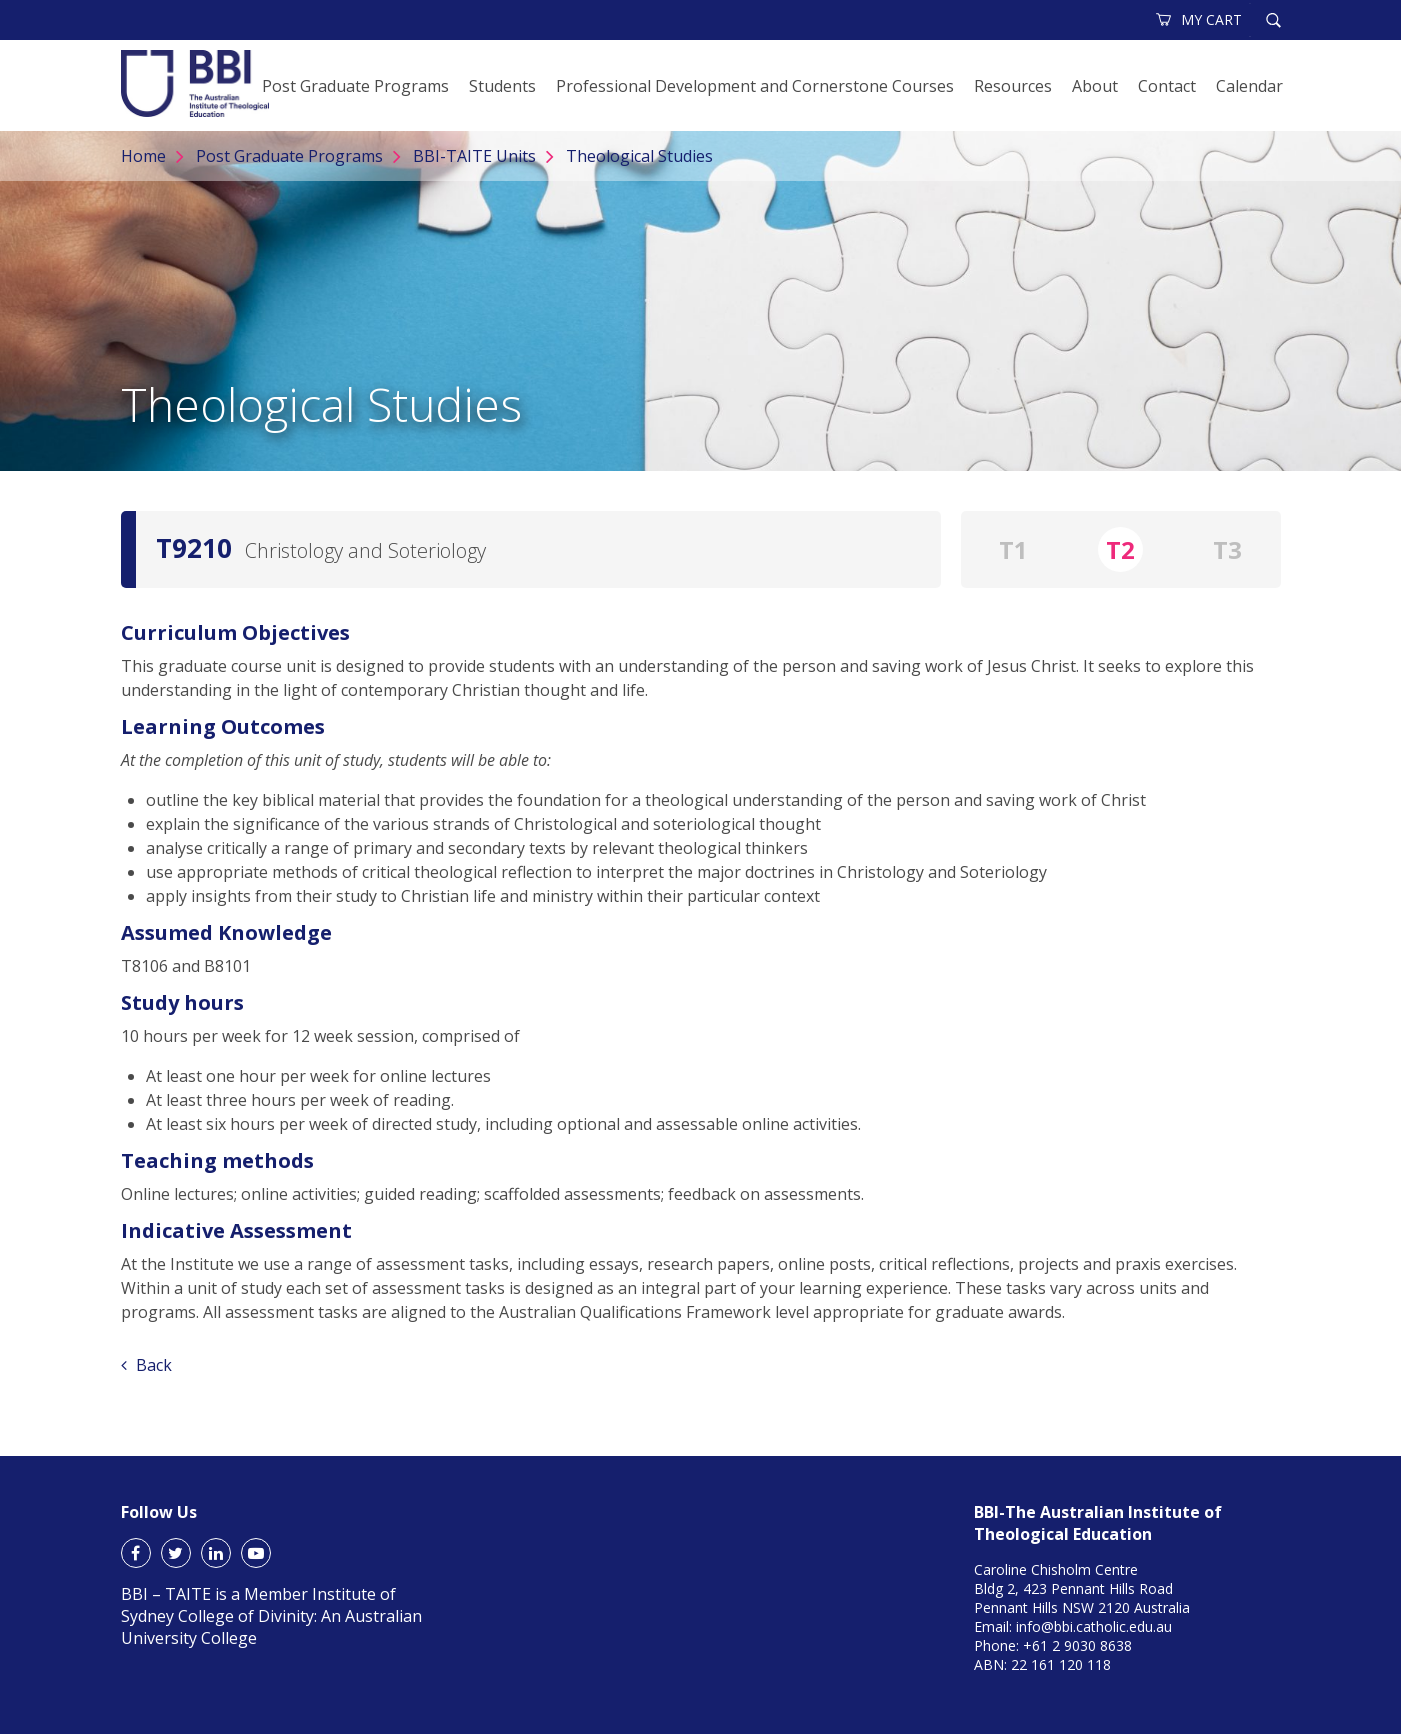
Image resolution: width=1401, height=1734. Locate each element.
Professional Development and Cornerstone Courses (755, 86)
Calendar (1249, 86)
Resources (1013, 86)
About (1095, 86)
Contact (1167, 86)
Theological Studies (639, 156)
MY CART (1200, 19)
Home (143, 156)
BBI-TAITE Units (474, 156)
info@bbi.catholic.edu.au (1094, 1626)
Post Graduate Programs (355, 86)
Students (502, 86)
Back (146, 1365)
